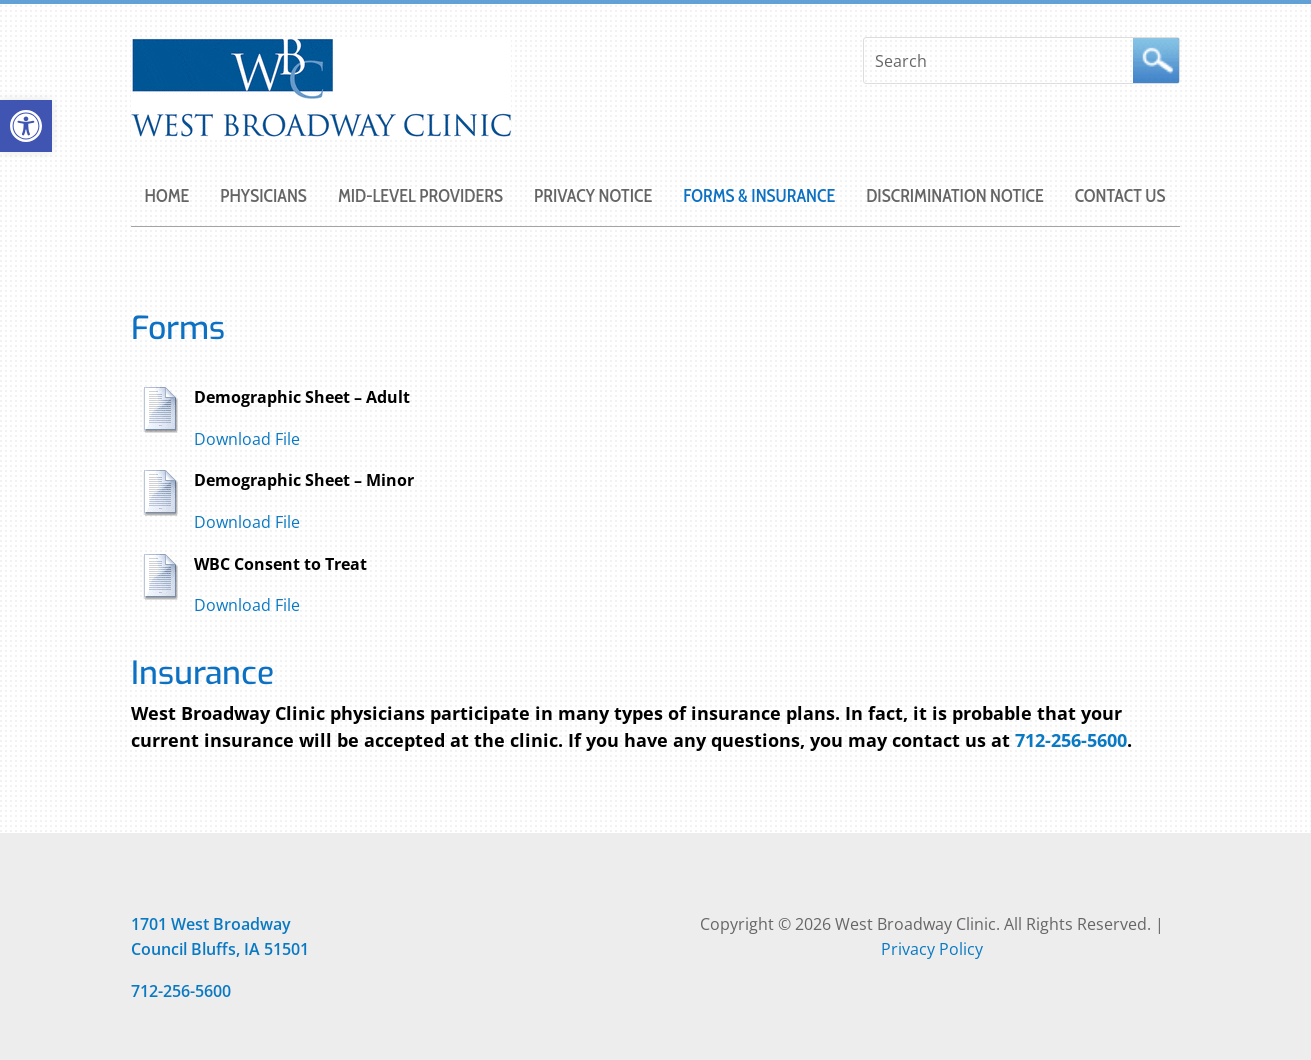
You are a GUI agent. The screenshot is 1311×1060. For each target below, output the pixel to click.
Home (167, 198)
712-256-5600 (1071, 740)
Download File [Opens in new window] (247, 439)
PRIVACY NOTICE (593, 198)
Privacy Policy (932, 949)
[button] (26, 126)
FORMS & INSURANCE (759, 198)
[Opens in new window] (211, 924)
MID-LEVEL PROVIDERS (420, 198)
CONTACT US (1120, 198)
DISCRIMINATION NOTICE (954, 198)
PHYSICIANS (263, 198)
